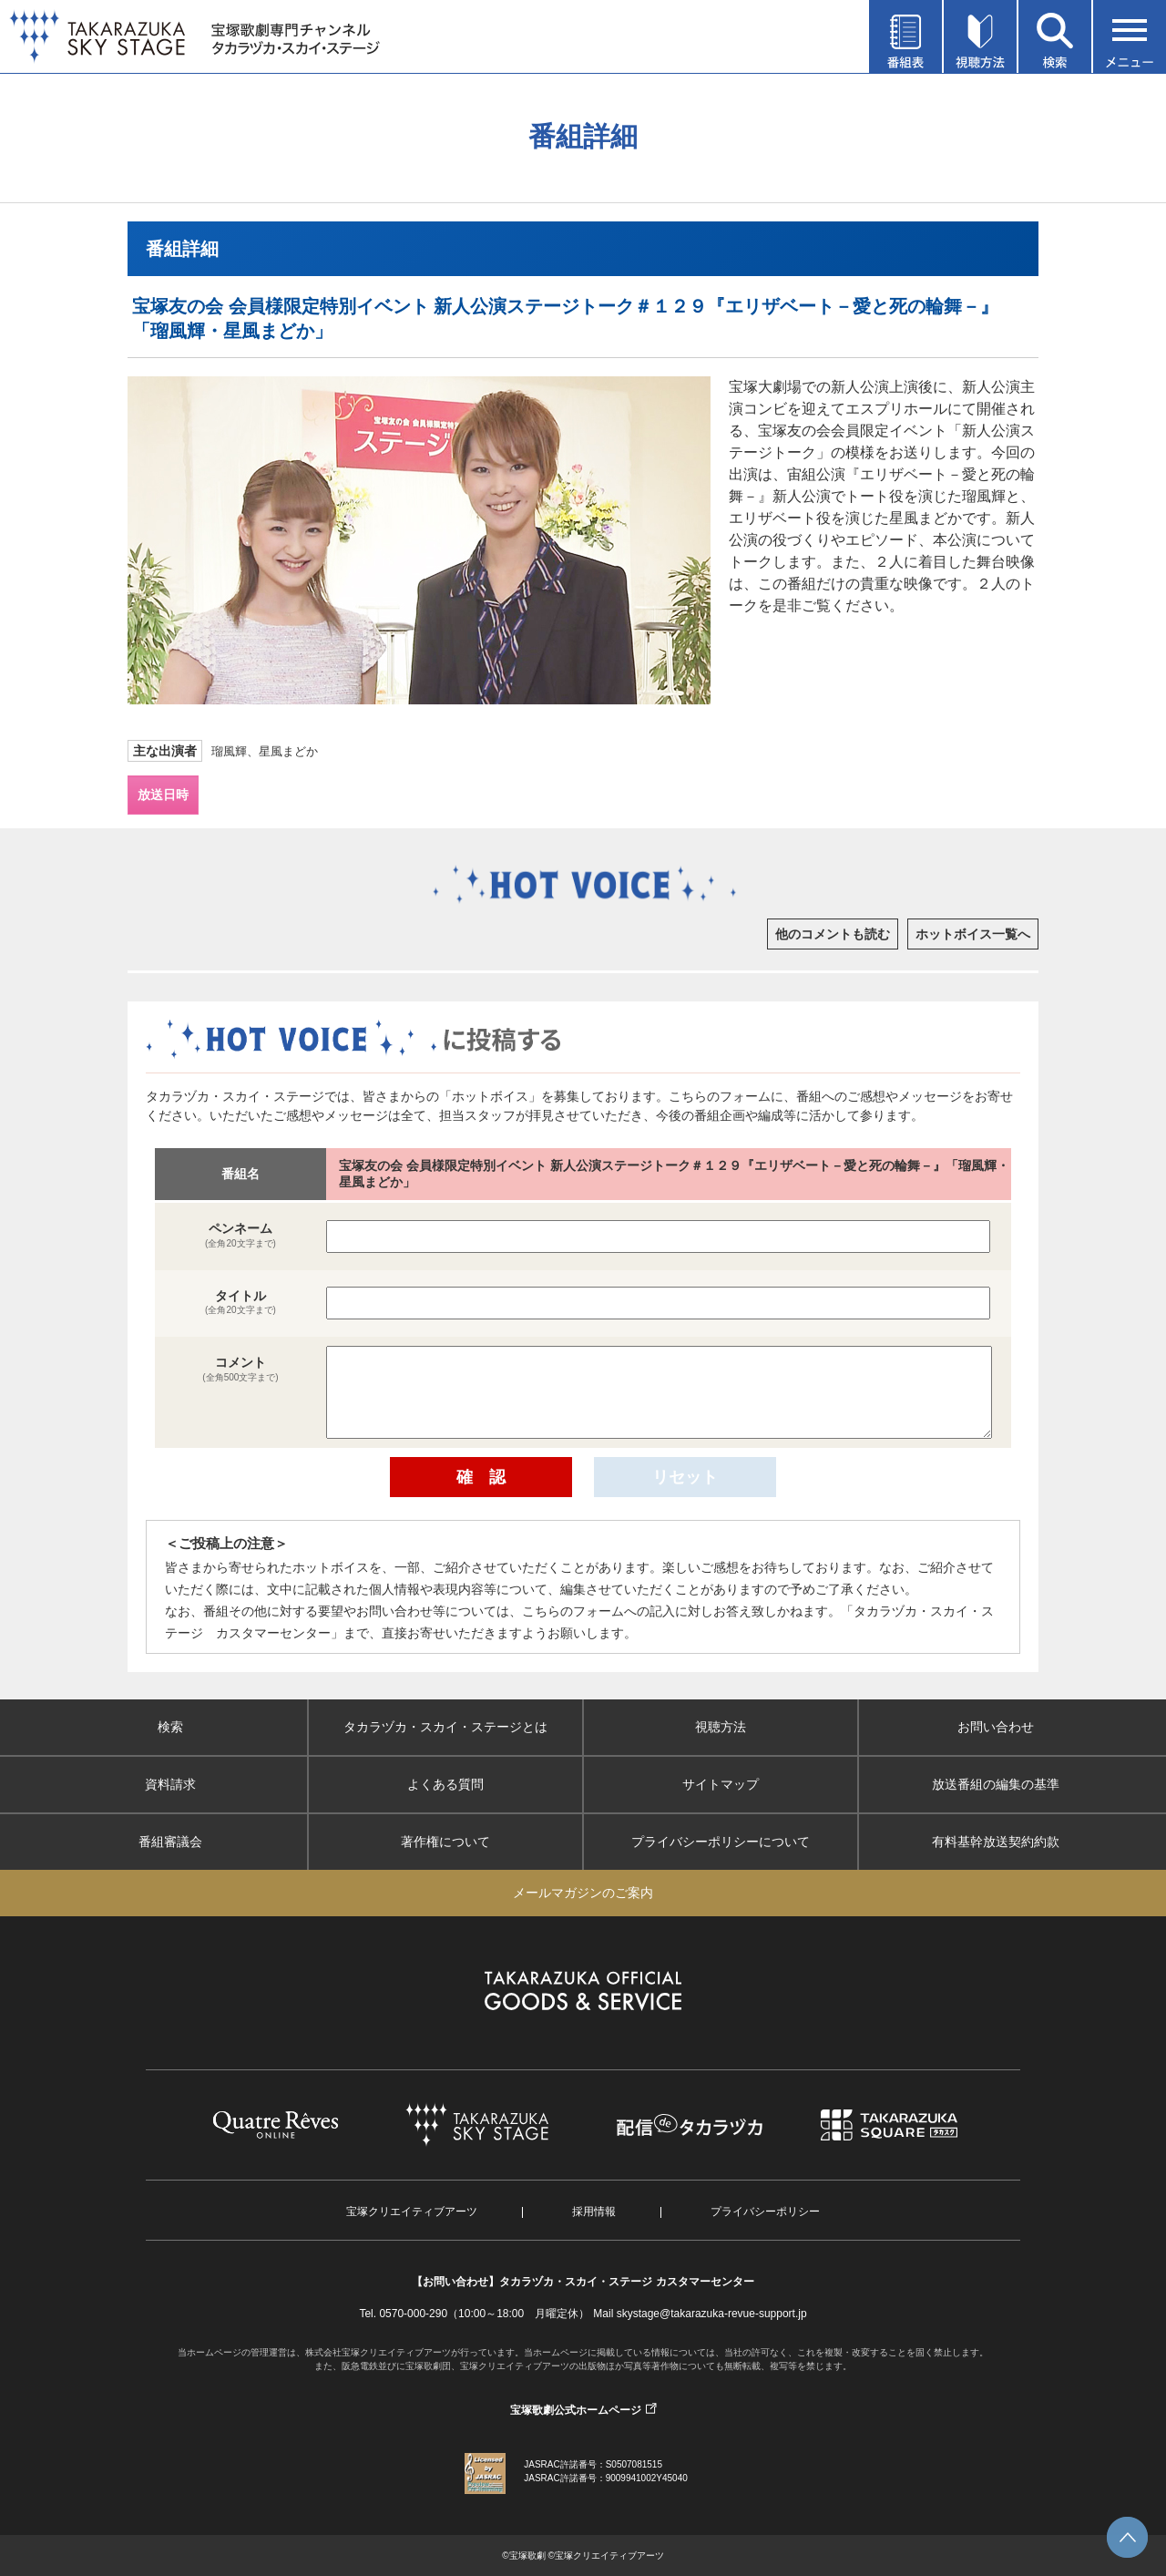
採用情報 (594, 2211)
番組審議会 (170, 1841)
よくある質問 (445, 1784)
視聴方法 (720, 1726)
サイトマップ (720, 1784)
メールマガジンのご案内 (583, 1892)
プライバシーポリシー (765, 2211)
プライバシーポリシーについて (720, 1841)
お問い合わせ (995, 1726)
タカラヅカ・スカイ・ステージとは (445, 1726)
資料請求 (170, 1784)
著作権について (445, 1841)
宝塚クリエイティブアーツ (411, 2211)
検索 (170, 1726)
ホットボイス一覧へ (972, 934)
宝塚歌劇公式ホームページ (575, 2410)
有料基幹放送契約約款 (995, 1841)
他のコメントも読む (832, 934)
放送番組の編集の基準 (995, 1784)
